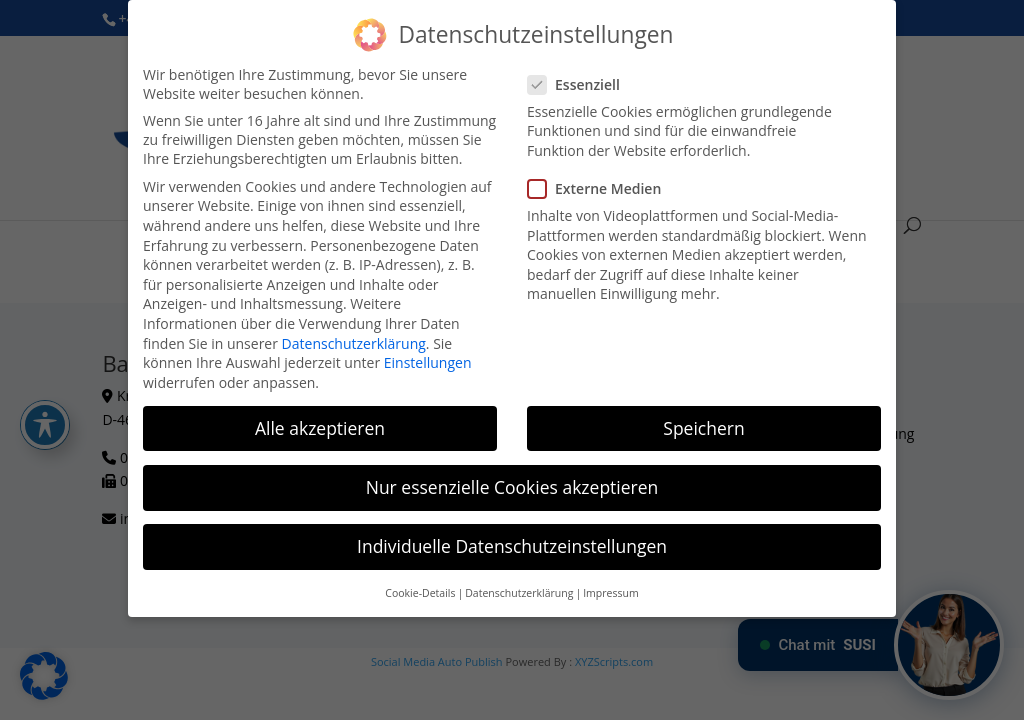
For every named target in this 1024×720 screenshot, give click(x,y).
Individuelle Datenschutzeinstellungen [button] (512, 546)
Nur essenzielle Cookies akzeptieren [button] (512, 487)
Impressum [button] (610, 593)
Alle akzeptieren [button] (320, 428)
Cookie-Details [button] (420, 593)
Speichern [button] (703, 428)
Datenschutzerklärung (354, 342)
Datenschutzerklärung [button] (519, 593)
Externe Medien (602, 188)
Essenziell (582, 84)
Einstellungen (428, 362)
